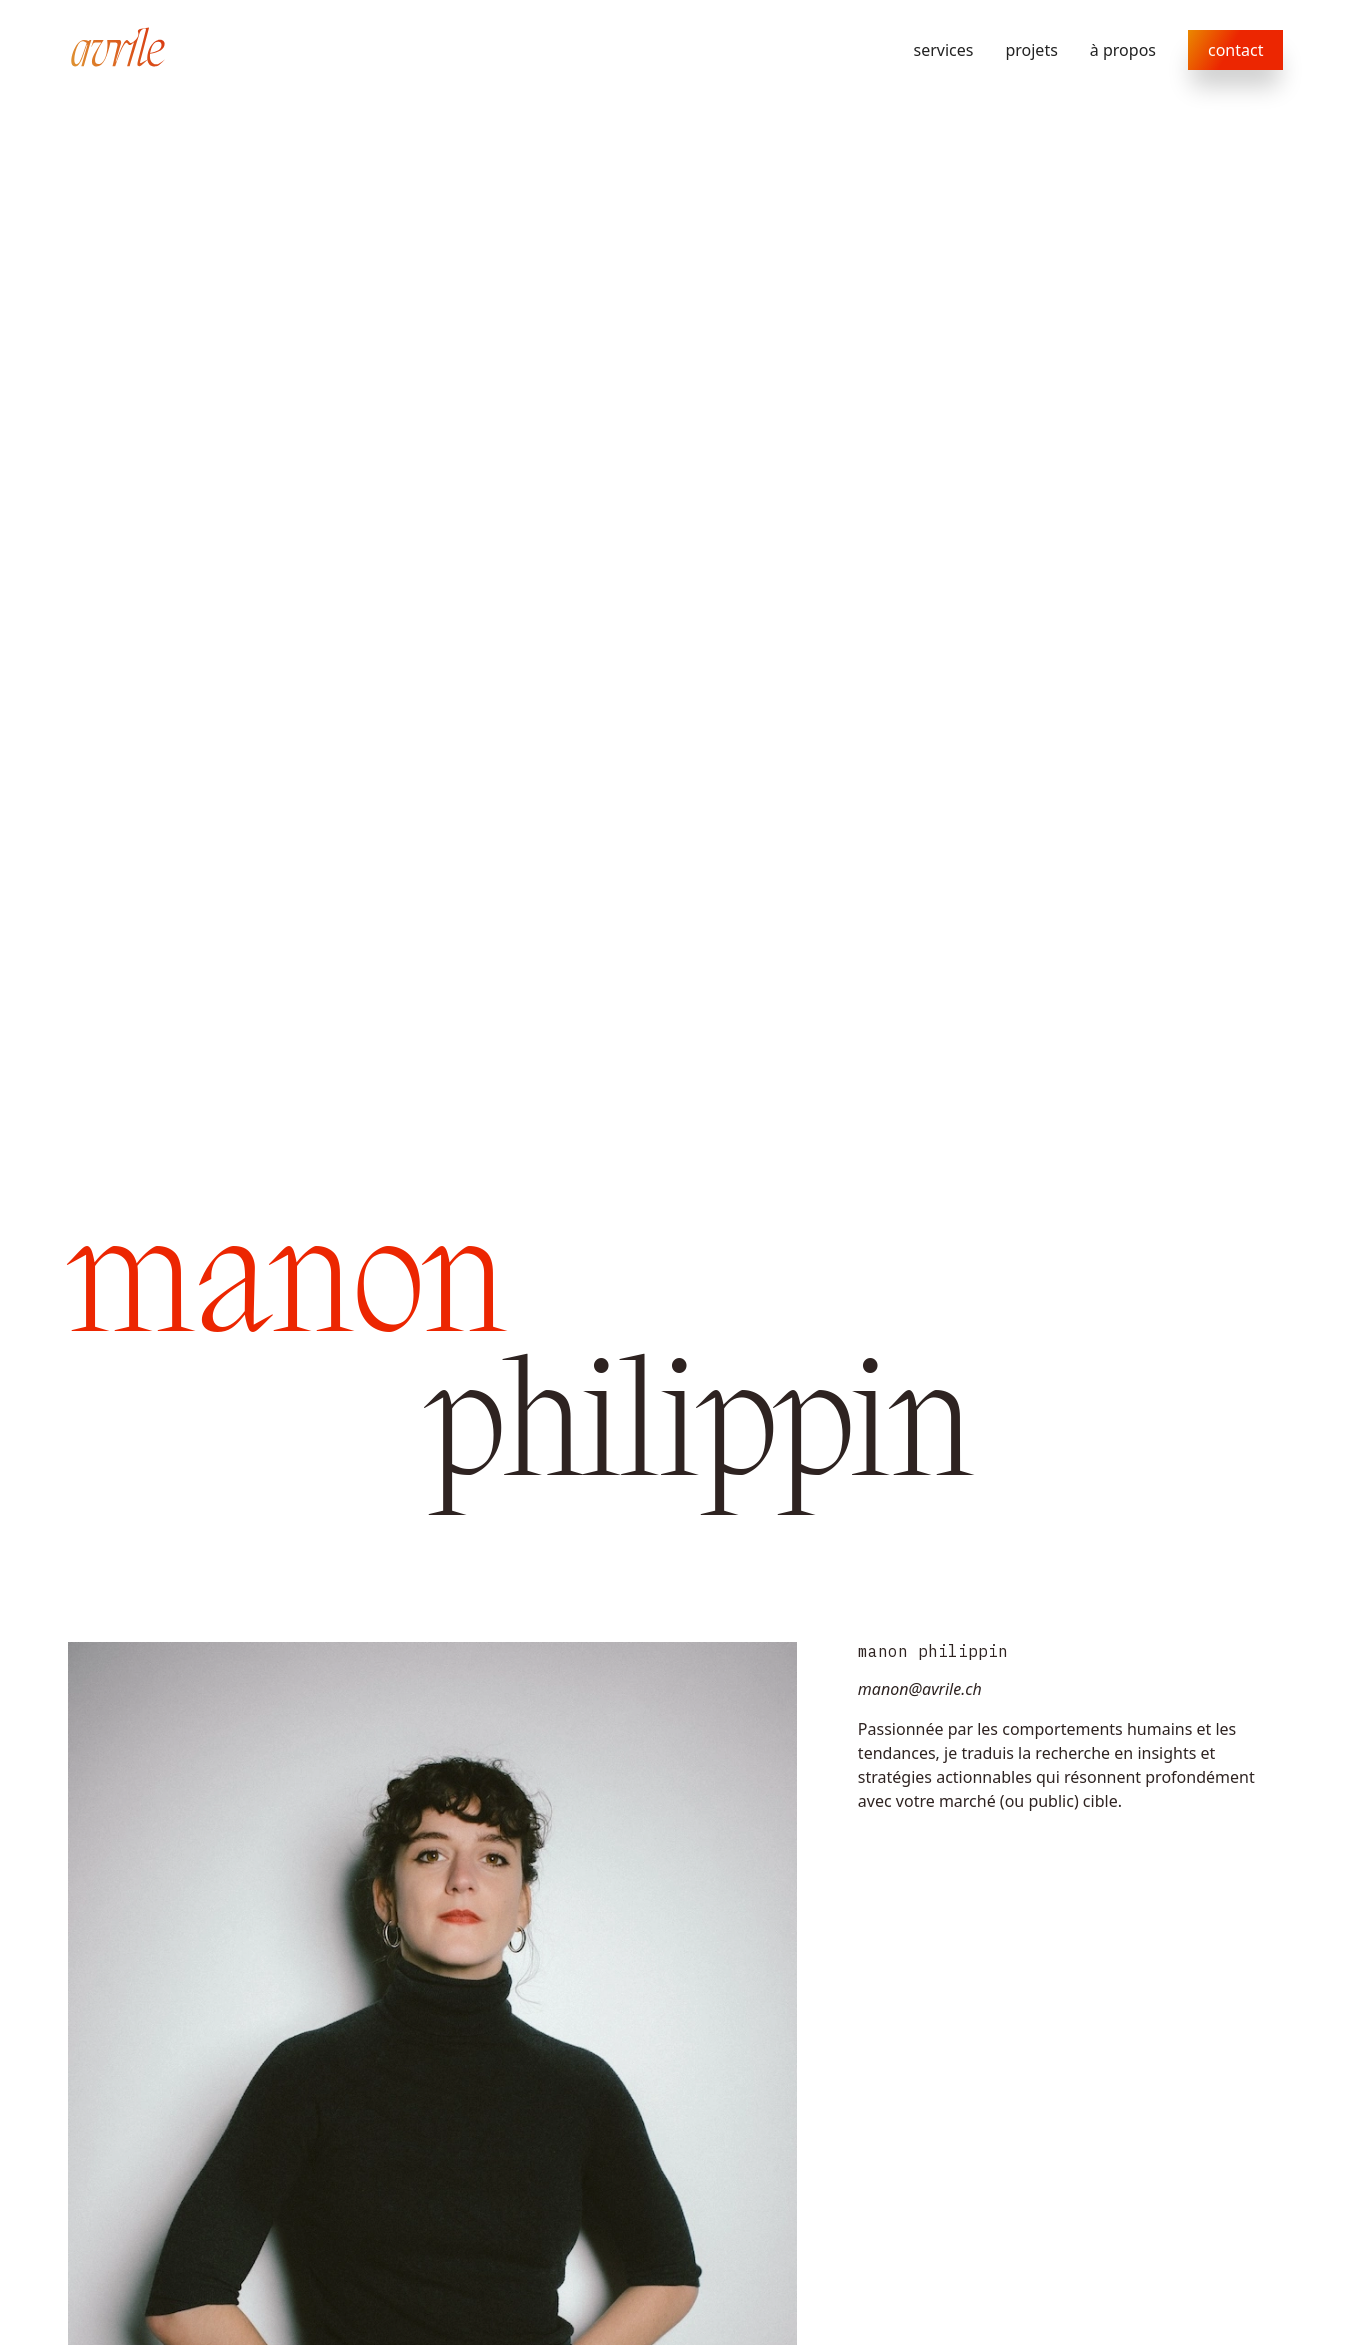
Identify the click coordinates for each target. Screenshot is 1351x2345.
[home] (118, 50)
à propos (1123, 50)
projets (1031, 50)
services (944, 50)
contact (1235, 50)
